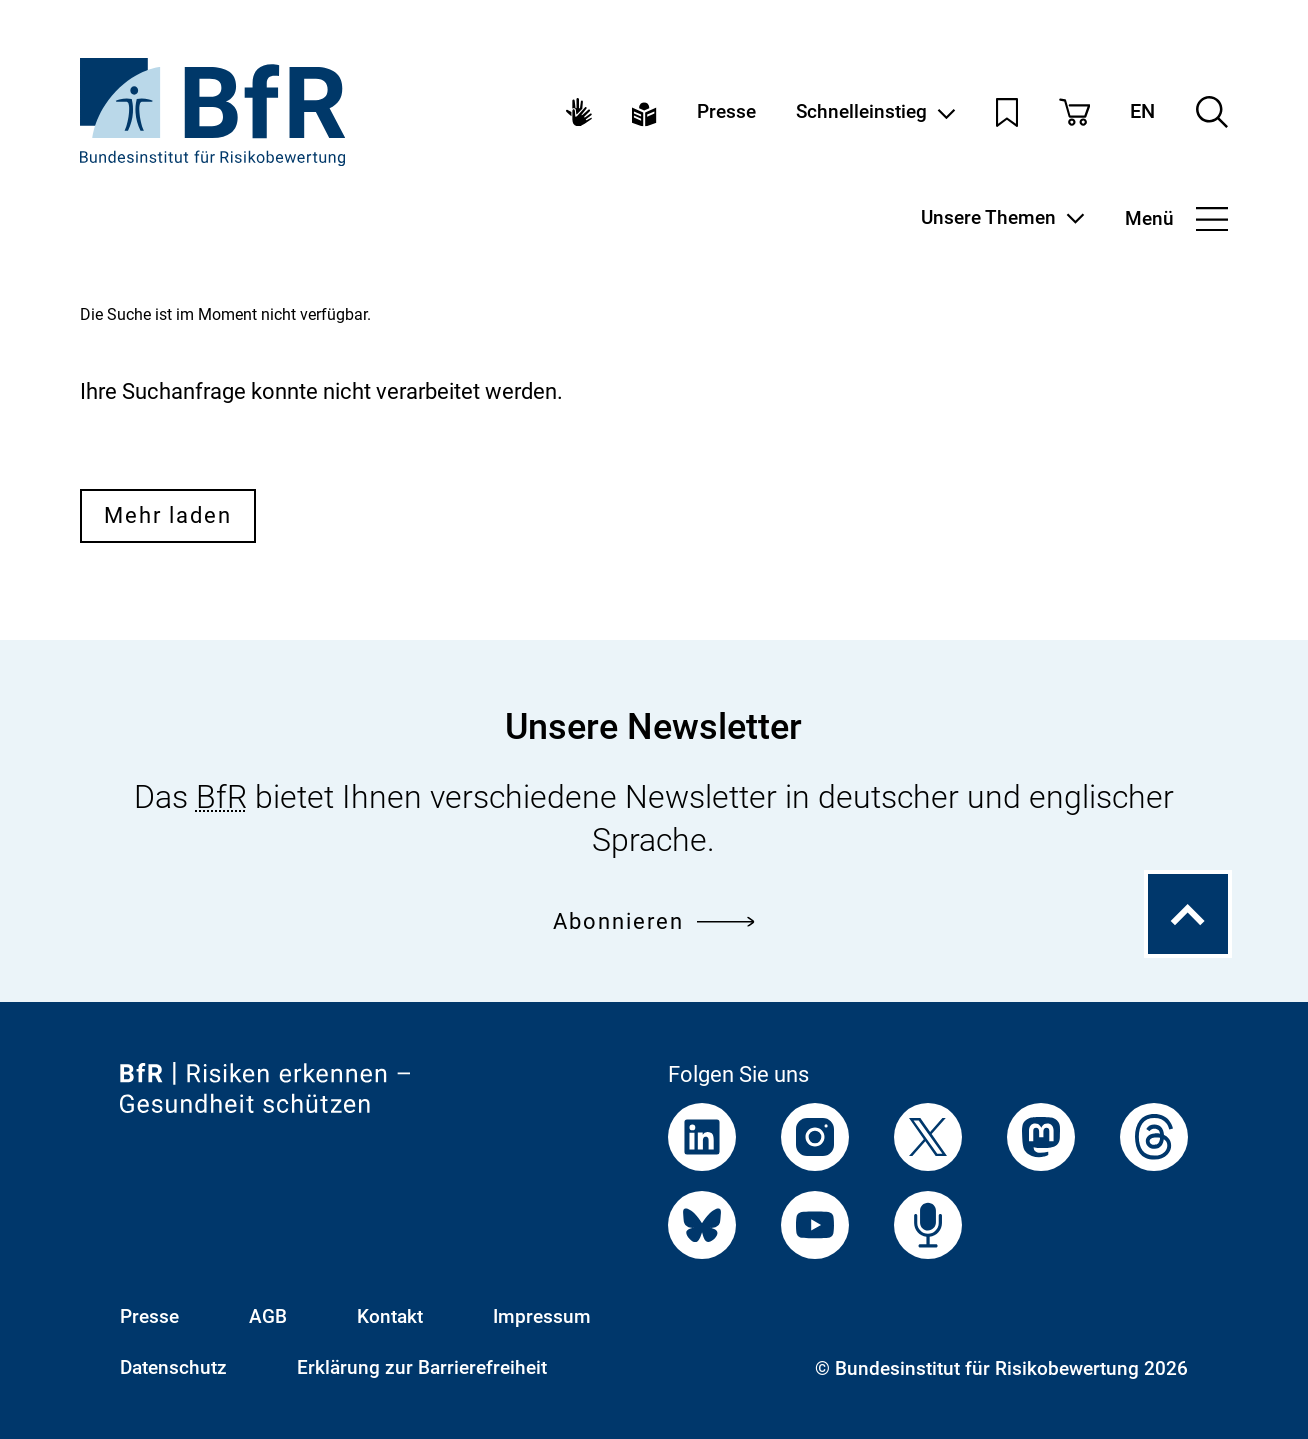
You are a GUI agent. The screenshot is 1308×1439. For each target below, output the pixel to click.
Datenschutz (173, 1367)
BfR (221, 797)
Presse (726, 112)
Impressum (542, 1316)
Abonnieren (653, 921)
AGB (268, 1316)
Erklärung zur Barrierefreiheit (422, 1367)
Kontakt (390, 1316)
